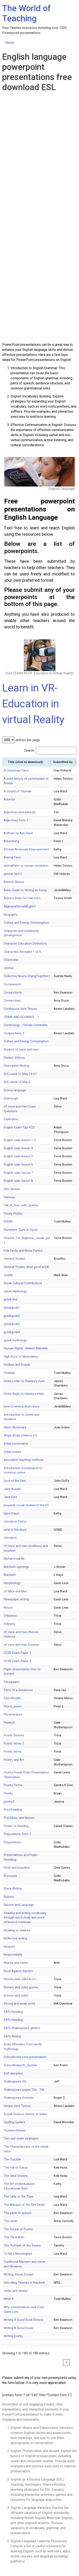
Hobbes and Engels (17, 1365)
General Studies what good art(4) (26, 1267)
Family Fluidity (13, 1213)
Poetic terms (12, 1751)
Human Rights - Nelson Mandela (26, 1348)
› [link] (73, 2362)
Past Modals (12, 1698)
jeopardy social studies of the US (26, 1505)
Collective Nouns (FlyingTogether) (27, 976)
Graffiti (8, 1275)
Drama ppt (11, 1098)
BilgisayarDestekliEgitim (20, 906)
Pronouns (10, 1876)
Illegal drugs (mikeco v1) (20, 1435)
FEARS (8, 1221)
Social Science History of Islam (25, 2114)
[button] (50, 762)
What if (9, 2299)
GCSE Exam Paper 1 (17, 1653)
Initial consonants (16, 1443)
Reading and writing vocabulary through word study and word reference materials (25, 1917)
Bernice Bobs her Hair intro (22, 898)
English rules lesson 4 (18, 1148)
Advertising (11, 841)
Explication (11, 1119)
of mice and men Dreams (21, 1645)
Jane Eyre (10, 1497)
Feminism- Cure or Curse (20, 1230)
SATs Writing (12, 2036)
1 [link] (66, 2362)
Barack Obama (14, 882)
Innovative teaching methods (24, 1460)
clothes (9, 968)
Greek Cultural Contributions (23, 1283)
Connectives (12, 1000)
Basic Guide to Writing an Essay (25, 890)
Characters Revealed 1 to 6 (22, 952)
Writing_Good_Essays (18, 2274)
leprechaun (11, 1513)
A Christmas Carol (16, 770)
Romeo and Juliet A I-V (20, 1979)
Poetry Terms (13, 1785)
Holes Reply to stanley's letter (24, 1394)
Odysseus (10, 1615)
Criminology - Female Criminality (26, 1025)
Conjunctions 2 (14, 1033)
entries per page (28, 740)
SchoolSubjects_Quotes (20, 2065)
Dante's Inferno (14, 1058)
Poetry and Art (14, 1760)
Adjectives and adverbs (19, 812)
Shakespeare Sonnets (19, 2098)
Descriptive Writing (16, 1066)
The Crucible (12, 2159)
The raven (10, 2221)
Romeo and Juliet (16, 1995)
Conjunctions (13, 992)
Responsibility (13, 1954)
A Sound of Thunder (18, 791)
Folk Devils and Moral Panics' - (24, 1251)
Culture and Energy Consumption (26, 923)
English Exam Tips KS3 (19, 1127)
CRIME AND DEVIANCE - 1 (21, 1017)
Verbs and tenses (15, 2291)
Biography (10, 915)
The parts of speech (18, 2213)
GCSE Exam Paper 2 (17, 1661)
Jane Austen (12, 1489)
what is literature (15, 1530)
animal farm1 (13, 874)
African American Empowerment (26, 849)
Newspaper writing (16, 1599)
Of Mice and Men (15, 1591)
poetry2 (9, 1801)
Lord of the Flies (15, 1481)
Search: (29, 750)
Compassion (12, 984)
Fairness (9, 1197)
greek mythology (15, 1340)
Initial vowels (12, 1452)
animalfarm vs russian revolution (26, 866)
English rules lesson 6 (18, 1164)
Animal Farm (12, 857)
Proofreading (13, 1809)
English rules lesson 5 (18, 1156)
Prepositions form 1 (17, 1834)
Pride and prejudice (17, 1868)
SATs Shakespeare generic (22, 2028)
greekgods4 (12, 1332)
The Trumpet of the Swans (22, 2245)
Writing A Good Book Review (23, 2320)
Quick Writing (13, 1888)
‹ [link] (59, 2362)
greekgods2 (12, 1316)
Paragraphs (11, 1682)
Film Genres (12, 1189)
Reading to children (17, 1930)
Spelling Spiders (14, 2122)
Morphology (12, 1583)
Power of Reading (16, 1826)
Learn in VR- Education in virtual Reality (33, 704)
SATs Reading (13, 2012)
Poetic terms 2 (14, 1743)
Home (9, 43)
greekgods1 (12, 1308)
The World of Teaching (26, 13)
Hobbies (9, 1373)
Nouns (8, 1607)
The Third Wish (14, 2237)
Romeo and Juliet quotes (21, 1987)
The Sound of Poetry (18, 2229)
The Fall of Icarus (16, 2167)
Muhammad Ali (14, 1559)
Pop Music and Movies (19, 1818)
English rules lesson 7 (18, 1173)
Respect (9, 1946)
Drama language (15, 1090)
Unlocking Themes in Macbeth (24, 2283)
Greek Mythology (15, 1291)
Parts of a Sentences (18, 1690)
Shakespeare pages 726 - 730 (24, 2090)
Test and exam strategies (21, 2138)
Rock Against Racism (18, 1971)
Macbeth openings (16, 1567)
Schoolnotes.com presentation (25, 2057)
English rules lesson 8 (18, 1181)
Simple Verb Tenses (17, 2106)
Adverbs (9, 799)
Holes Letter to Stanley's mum (24, 1381)
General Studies (14, 1259)
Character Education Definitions (25, 943)
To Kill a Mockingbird (18, 2254)
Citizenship (11, 960)
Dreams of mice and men (21, 1049)
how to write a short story (21, 1406)
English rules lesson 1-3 (20, 1140)
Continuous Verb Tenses (20, 1009)
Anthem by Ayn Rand (18, 833)
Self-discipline (13, 2073)
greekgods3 (12, 1324)
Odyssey (9, 1624)
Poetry (8, 1793)
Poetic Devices (14, 1735)
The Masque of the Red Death (24, 2205)
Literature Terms (15, 1521)
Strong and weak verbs (19, 2003)
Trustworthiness (15, 2130)
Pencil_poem (13, 1706)
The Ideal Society (16, 2176)
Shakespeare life (15, 2081)
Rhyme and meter (16, 1963)
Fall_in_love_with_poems (21, 1205)
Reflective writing (15, 1938)
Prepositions (12, 1842)
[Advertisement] (39, 139)
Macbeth (10, 1575)
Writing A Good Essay (18, 2328)
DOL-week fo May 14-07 (20, 1074)
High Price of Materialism (21, 1357)
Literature (10, 1538)
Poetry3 (9, 1723)
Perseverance (13, 1714)
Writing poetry (13, 2336)
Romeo (9, 1897)
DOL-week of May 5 (17, 1082)
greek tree (11, 1299)
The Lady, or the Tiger (18, 2196)
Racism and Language (19, 1905)
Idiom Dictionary (15, 1427)
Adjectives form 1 (16, 820)
